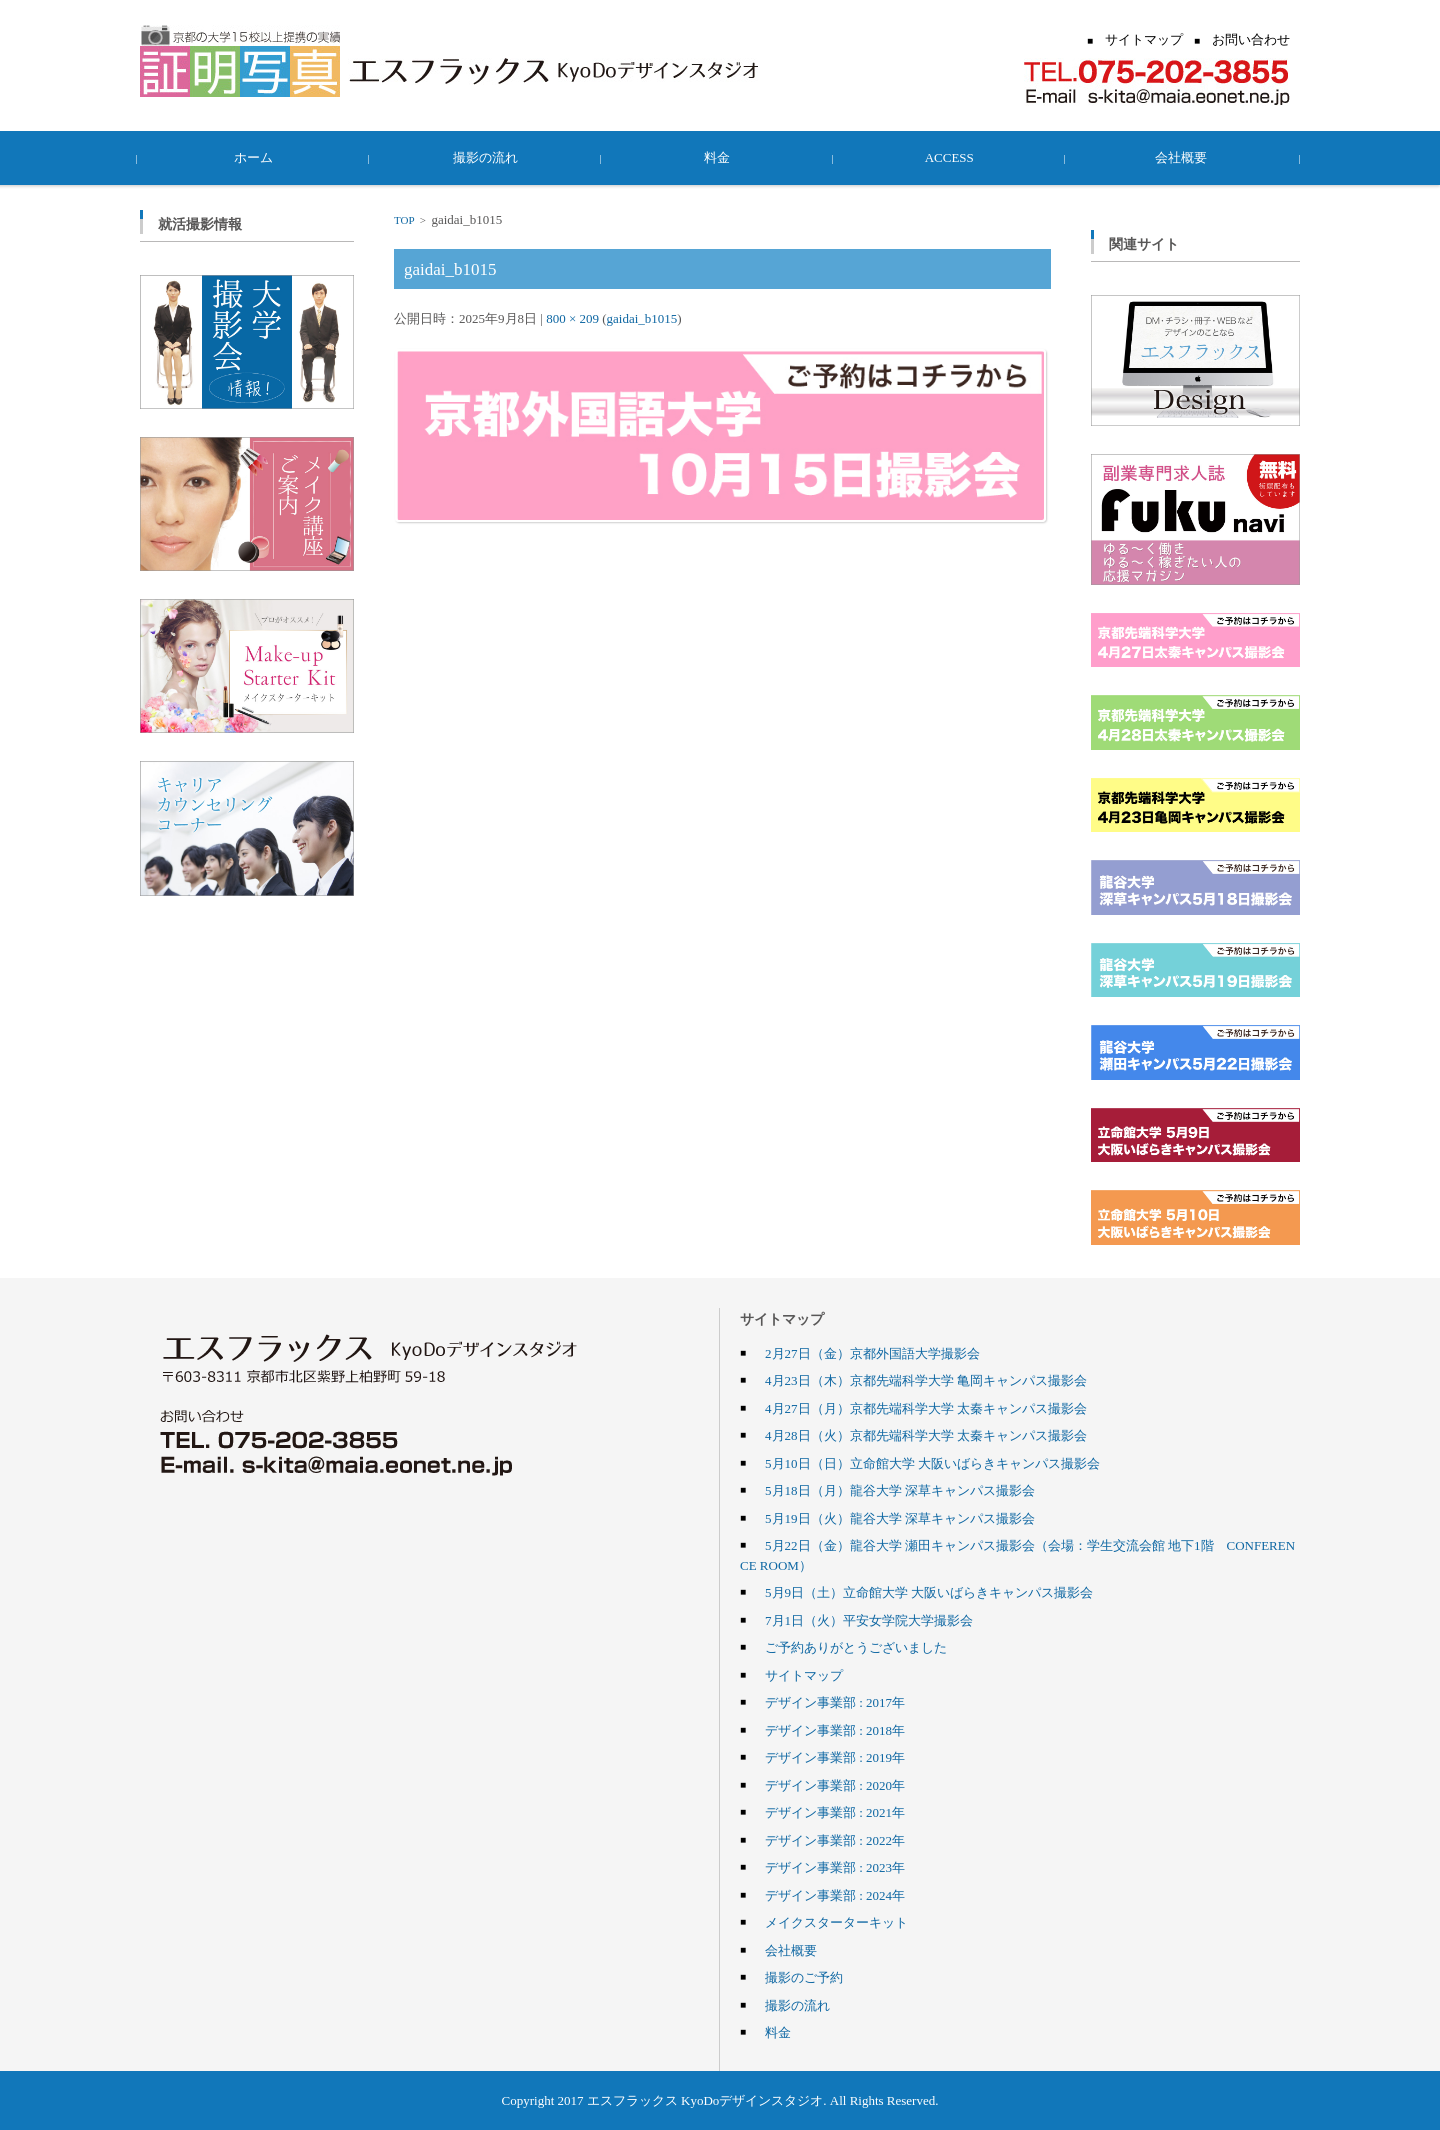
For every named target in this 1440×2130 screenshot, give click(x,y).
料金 (720, 157)
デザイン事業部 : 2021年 (835, 1812)
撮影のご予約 (804, 1977)
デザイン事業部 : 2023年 (835, 1867)
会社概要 (1184, 157)
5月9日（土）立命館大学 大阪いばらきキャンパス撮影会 (929, 1592)
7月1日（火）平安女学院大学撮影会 (869, 1620)
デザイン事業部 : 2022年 (835, 1840)
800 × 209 (572, 318)
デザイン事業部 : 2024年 (835, 1895)
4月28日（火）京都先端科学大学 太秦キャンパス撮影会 (926, 1435)
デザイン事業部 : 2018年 (835, 1730)
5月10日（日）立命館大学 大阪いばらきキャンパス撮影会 (932, 1463)
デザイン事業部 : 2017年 (835, 1702)
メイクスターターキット (836, 1922)
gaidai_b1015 (642, 318)
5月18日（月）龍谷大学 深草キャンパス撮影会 (900, 1490)
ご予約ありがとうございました (856, 1647)
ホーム (256, 157)
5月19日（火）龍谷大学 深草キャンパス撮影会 (900, 1518)
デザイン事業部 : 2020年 (835, 1785)
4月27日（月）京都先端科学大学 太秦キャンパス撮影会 (926, 1408)
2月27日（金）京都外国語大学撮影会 (872, 1353)
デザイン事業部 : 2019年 (835, 1757)
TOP (404, 220)
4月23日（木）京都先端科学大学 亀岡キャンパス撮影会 (926, 1380)
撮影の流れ (488, 157)
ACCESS (951, 157)
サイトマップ (804, 1675)
